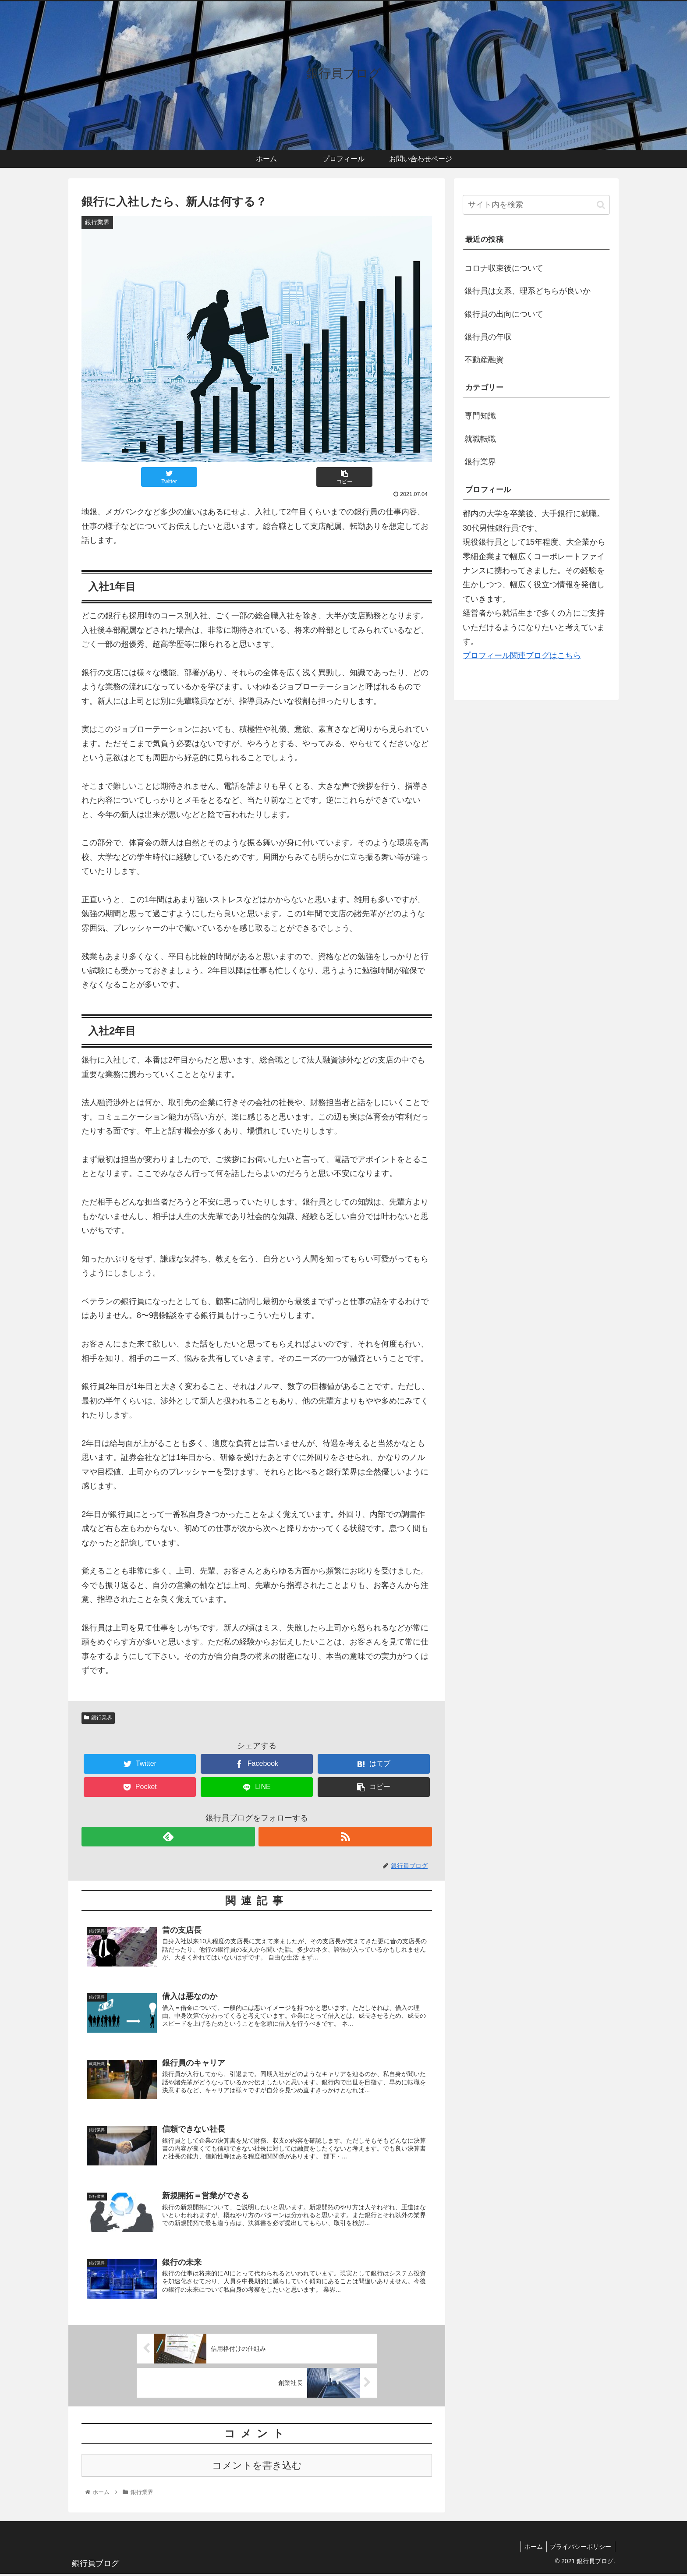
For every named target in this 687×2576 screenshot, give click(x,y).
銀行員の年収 (488, 337)
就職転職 (480, 439)
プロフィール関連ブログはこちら (522, 655)
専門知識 (480, 415)
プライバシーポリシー (579, 2548)
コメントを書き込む (257, 2467)
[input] (536, 205)
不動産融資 (484, 359)
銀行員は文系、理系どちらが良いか (527, 291)
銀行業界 (98, 1718)
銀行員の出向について (503, 314)
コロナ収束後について (503, 268)
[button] (601, 205)
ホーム (530, 2548)
